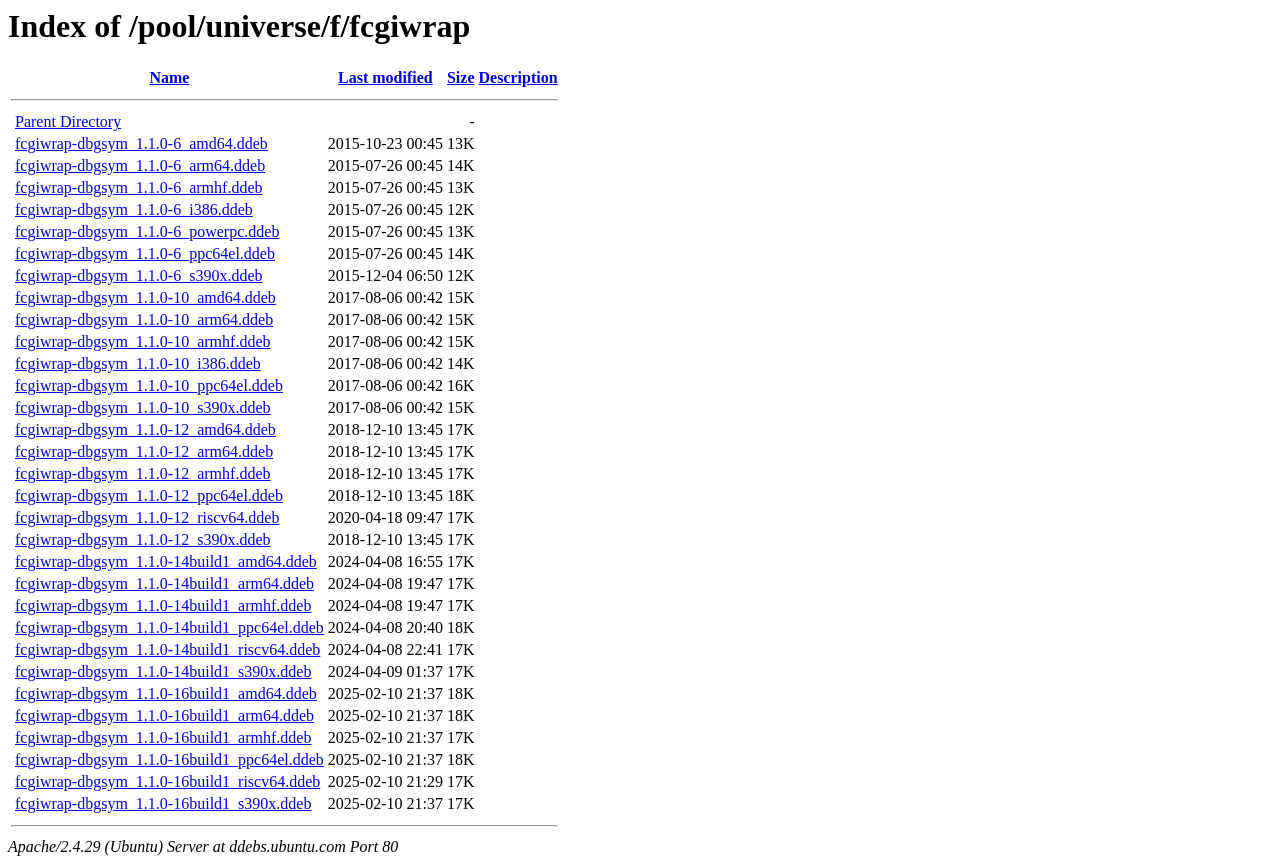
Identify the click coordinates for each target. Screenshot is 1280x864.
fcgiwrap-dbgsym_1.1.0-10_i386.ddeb (138, 363)
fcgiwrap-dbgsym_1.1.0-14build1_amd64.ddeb (166, 561)
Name (169, 77)
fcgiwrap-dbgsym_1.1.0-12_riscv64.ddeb (147, 517)
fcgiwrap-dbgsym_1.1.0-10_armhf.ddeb (143, 341)
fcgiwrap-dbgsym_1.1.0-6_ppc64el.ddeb (145, 253)
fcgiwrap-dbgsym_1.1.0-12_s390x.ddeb (143, 539)
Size (461, 77)
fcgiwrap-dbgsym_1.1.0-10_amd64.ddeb (145, 297)
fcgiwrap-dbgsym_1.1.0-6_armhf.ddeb (139, 187)
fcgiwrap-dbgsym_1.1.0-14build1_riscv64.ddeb (167, 649)
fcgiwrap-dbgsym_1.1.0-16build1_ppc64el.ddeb (169, 759)
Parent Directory (68, 121)
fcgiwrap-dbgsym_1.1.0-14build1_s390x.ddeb (163, 671)
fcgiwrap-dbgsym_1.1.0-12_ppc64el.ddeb (149, 495)
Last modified (385, 77)
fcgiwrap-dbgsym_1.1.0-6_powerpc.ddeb (147, 231)
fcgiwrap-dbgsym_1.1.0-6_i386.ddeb (134, 209)
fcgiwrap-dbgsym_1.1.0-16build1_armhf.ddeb (163, 737)
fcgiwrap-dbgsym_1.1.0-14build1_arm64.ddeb (164, 583)
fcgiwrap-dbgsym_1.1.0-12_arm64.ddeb (144, 451)
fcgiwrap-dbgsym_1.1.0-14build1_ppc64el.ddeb (169, 627)
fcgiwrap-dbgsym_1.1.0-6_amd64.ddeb (141, 143)
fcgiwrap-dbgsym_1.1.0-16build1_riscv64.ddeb (167, 781)
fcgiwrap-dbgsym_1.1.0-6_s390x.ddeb (139, 275)
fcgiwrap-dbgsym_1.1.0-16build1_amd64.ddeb (166, 693)
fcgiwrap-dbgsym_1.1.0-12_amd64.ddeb (145, 429)
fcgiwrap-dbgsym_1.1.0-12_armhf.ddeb (143, 473)
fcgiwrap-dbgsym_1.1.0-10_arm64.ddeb (144, 319)
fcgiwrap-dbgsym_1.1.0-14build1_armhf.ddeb (163, 605)
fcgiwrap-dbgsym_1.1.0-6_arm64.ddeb (140, 165)
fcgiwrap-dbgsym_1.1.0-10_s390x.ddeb (143, 407)
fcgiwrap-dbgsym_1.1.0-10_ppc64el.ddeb (149, 385)
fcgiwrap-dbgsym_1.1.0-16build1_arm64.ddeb (164, 715)
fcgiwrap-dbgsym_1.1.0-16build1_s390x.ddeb (163, 803)
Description (518, 77)
